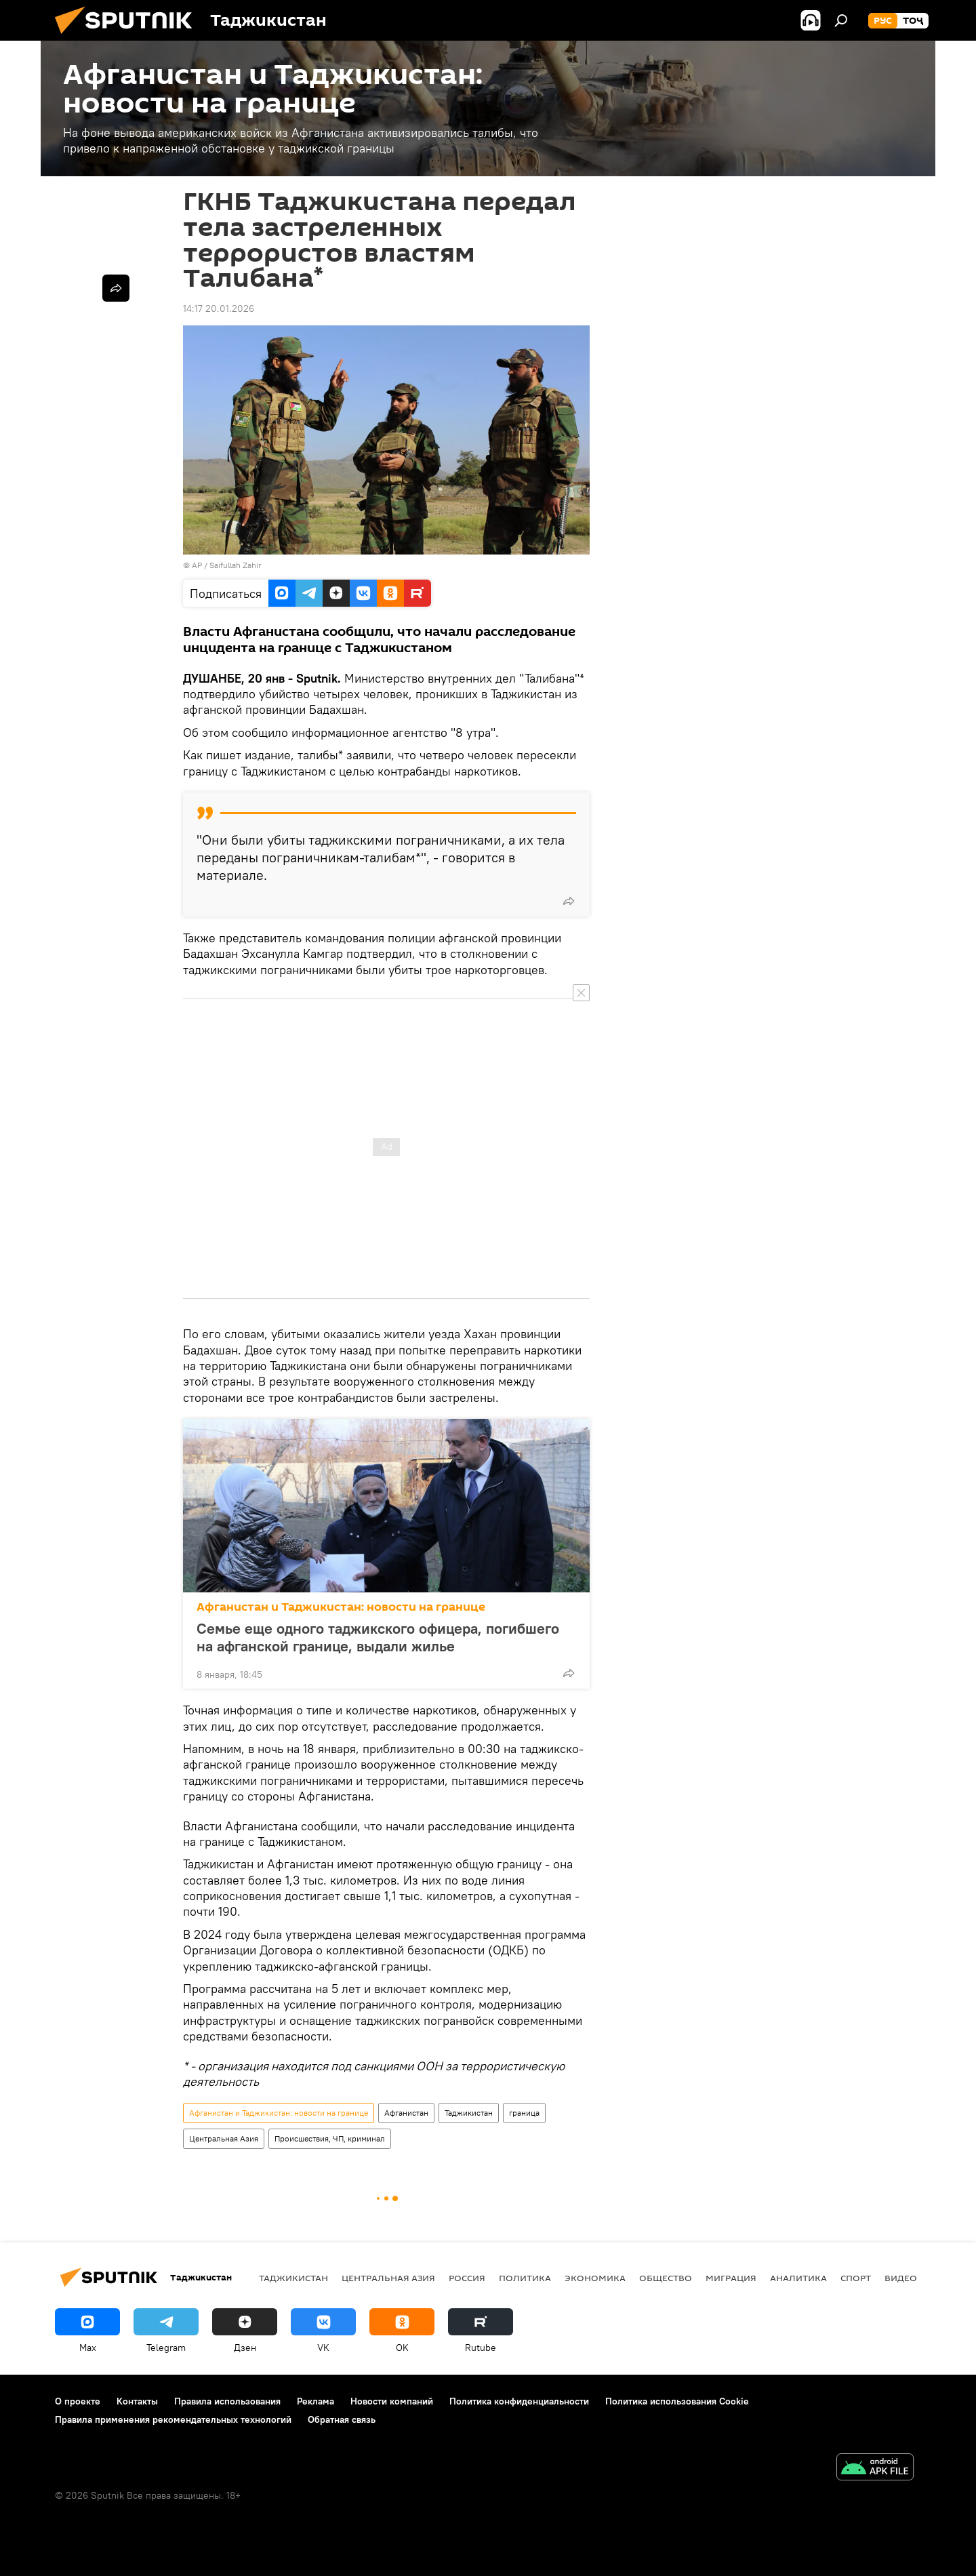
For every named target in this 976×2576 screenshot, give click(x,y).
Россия (467, 2278)
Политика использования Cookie (677, 2401)
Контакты (137, 2401)
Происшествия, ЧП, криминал (329, 2138)
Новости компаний (391, 2401)
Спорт (855, 2278)
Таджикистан (469, 2113)
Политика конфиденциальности (519, 2401)
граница (524, 2113)
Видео (900, 2278)
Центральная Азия (223, 2138)
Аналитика (798, 2278)
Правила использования (227, 2401)
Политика (525, 2278)
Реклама (315, 2401)
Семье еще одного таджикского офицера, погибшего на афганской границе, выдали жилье (378, 1637)
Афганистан (406, 2113)
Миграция (731, 2278)
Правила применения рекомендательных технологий (173, 2419)
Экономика (595, 2278)
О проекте (77, 2401)
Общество (665, 2278)
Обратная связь (341, 2419)
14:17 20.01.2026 (218, 308)
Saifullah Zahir (235, 565)
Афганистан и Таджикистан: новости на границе (341, 1606)
